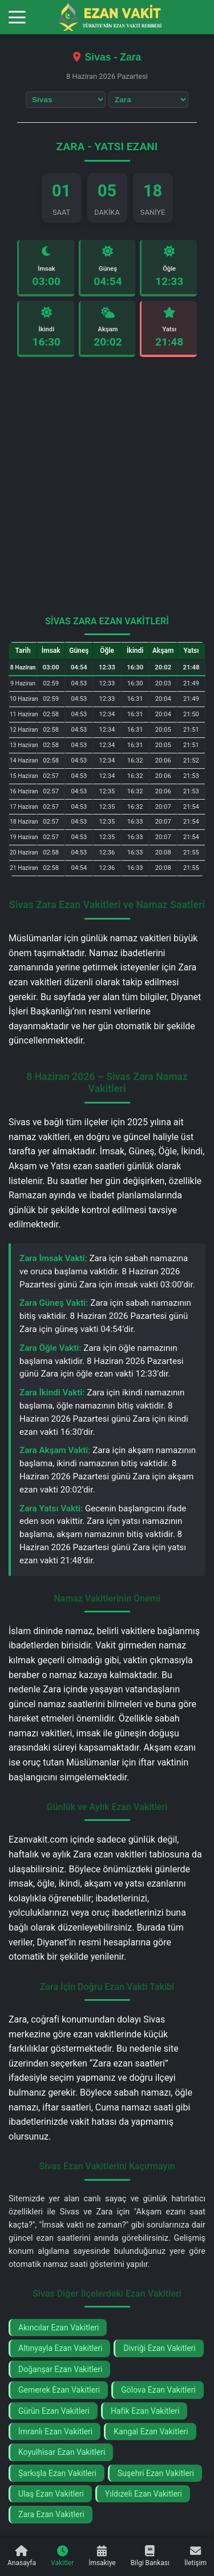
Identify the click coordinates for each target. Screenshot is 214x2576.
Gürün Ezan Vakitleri (54, 2410)
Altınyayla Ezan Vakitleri (60, 2348)
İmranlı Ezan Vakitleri (55, 2431)
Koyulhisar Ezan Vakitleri (61, 2452)
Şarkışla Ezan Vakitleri (57, 2473)
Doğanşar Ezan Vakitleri (60, 2369)
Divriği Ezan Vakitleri (159, 2348)
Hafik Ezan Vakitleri (145, 2410)
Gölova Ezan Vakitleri (158, 2389)
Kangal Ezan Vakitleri (151, 2431)
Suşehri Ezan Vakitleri (156, 2473)
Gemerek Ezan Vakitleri (59, 2389)
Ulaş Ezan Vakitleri (51, 2493)
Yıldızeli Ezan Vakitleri (143, 2493)
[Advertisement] (107, 491)
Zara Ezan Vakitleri (51, 2514)
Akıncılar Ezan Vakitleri (58, 2327)
